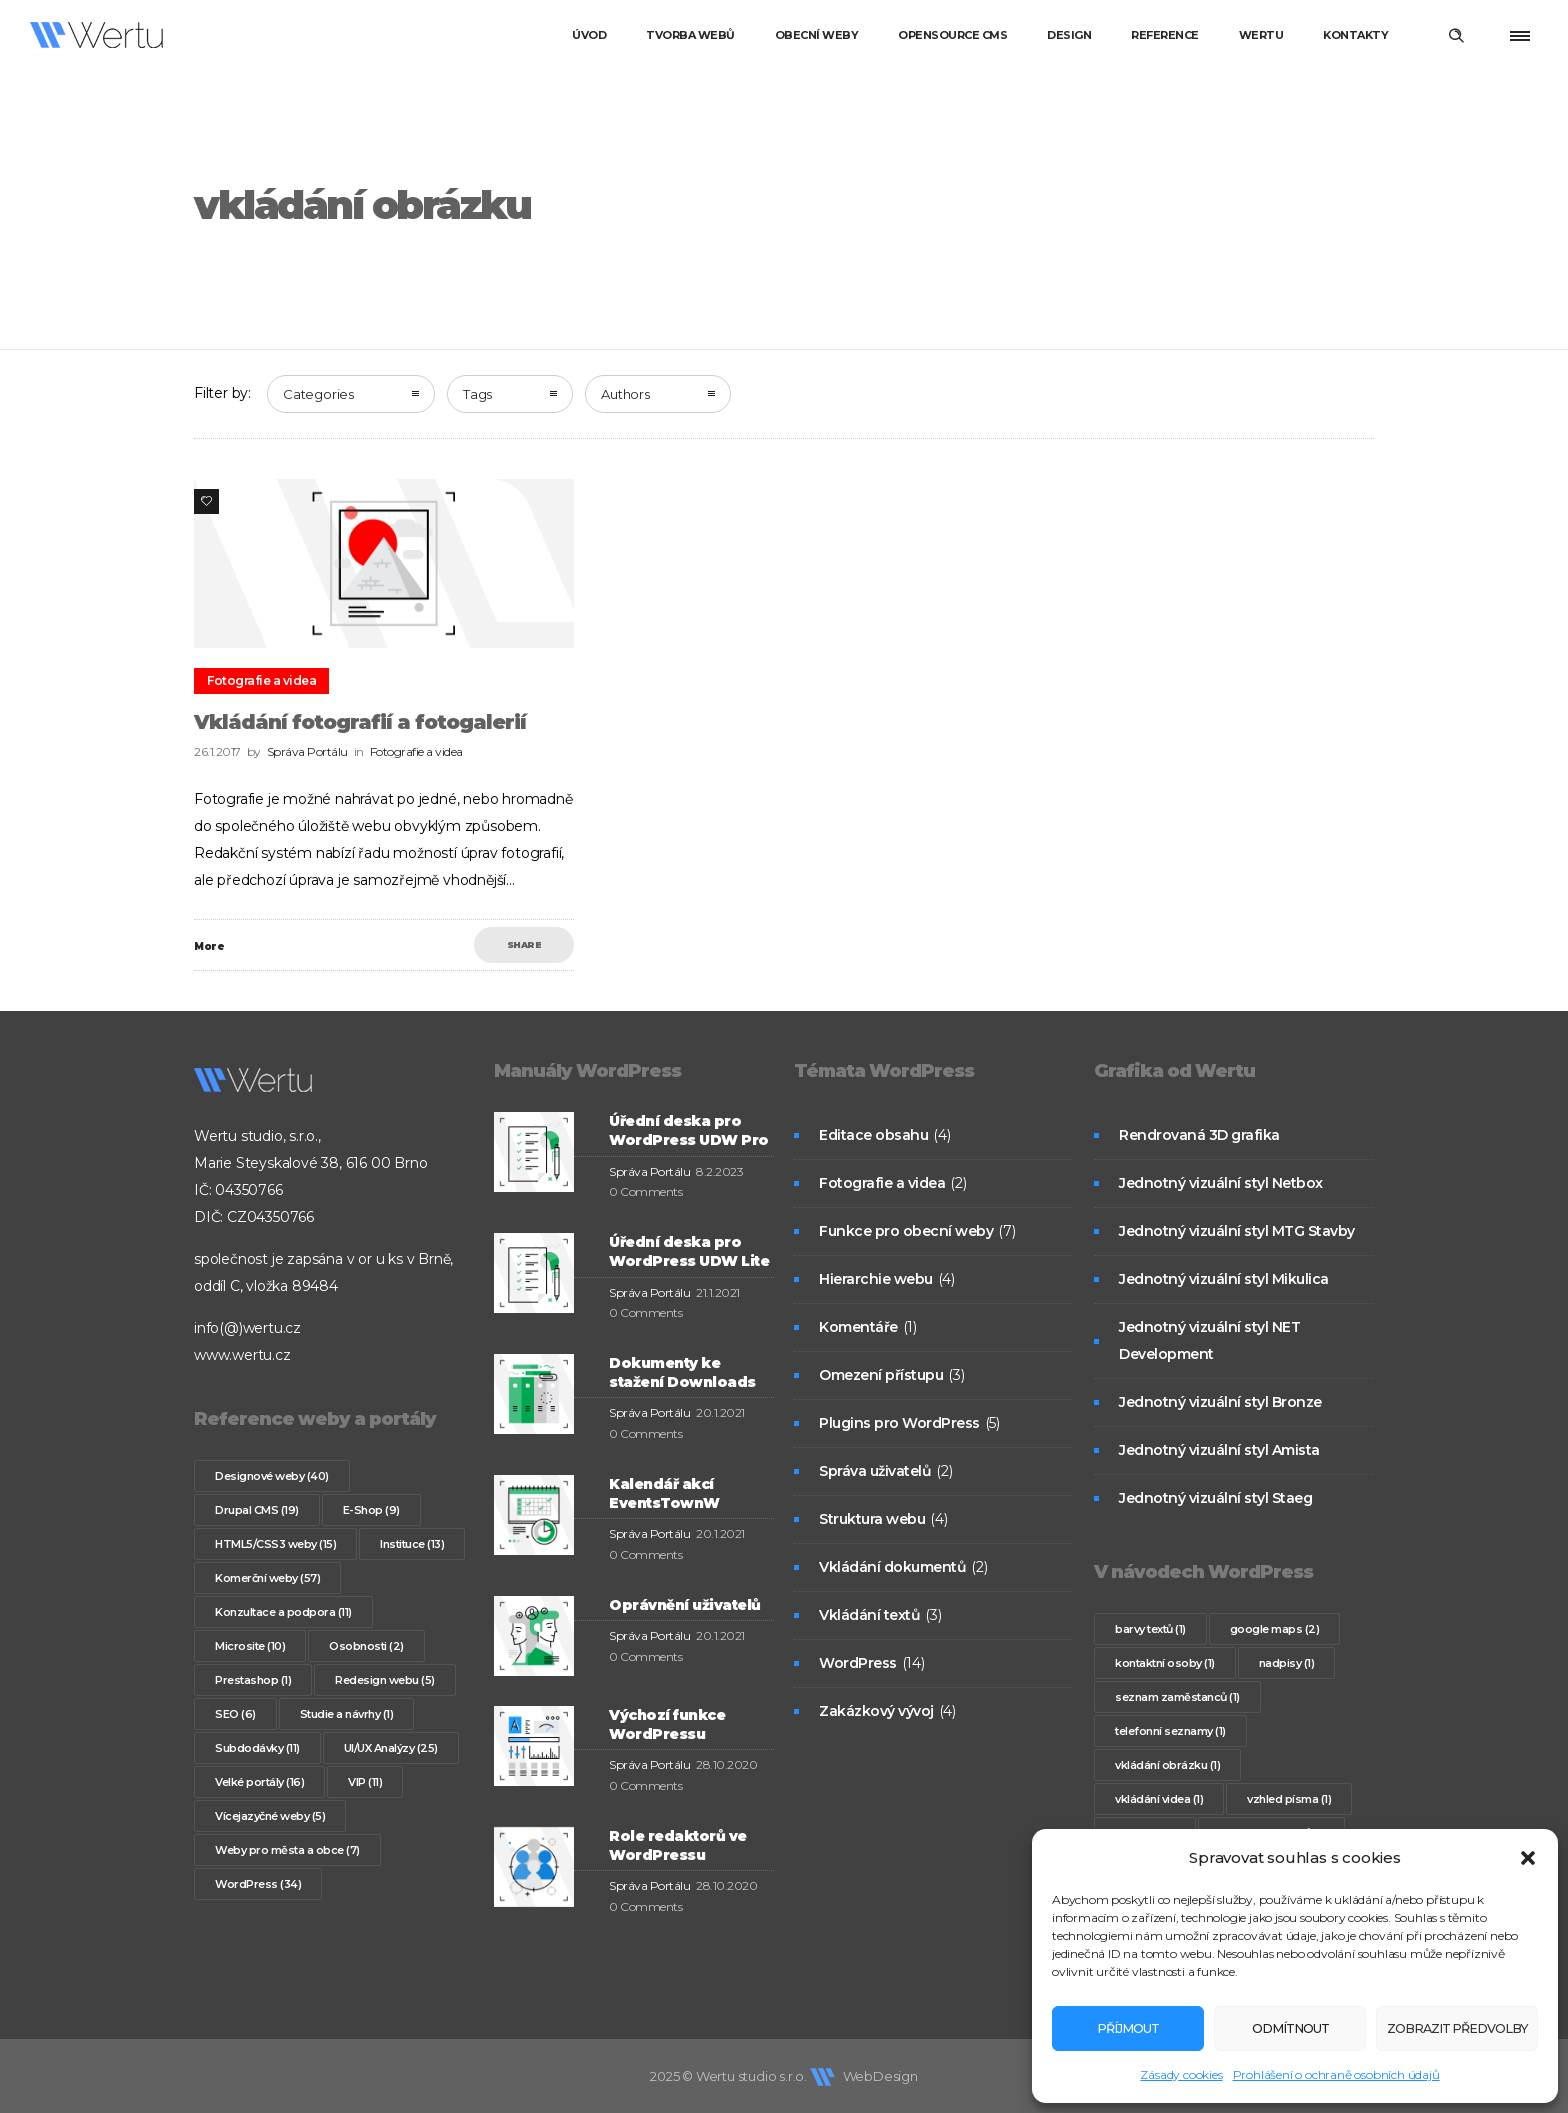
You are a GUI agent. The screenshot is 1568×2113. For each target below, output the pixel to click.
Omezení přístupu (881, 1375)
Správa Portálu (307, 751)
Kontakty (1355, 35)
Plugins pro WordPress (899, 1423)
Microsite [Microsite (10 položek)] (250, 1646)
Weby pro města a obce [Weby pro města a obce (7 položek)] (287, 1850)
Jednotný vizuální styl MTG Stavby (1237, 1231)
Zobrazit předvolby (1442, 2028)
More (209, 946)
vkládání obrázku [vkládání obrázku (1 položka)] (1167, 1765)
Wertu (1261, 35)
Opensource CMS (952, 35)
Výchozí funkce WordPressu (667, 1724)
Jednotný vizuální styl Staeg (1215, 1498)
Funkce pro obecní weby (906, 1231)
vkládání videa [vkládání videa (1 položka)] (1159, 1799)
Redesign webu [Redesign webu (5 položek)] (385, 1680)
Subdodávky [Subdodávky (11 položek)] (257, 1748)
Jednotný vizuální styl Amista (1219, 1450)
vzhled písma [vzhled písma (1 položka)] (1289, 1799)
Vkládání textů (869, 1615)
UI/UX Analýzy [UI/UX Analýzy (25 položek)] (391, 1748)
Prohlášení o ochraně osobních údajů (1336, 2074)
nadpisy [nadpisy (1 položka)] (1287, 1663)
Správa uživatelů (875, 1471)
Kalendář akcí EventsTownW (664, 1493)
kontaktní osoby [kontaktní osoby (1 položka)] (1165, 1663)
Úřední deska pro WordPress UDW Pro (689, 1130)
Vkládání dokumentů (892, 1567)
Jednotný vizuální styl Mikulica (1224, 1279)
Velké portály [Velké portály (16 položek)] (259, 1782)
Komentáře (858, 1327)
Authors (625, 394)
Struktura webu (872, 1519)
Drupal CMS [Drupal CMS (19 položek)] (257, 1510)
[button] (1528, 1858)
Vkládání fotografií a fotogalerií (360, 722)
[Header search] (1456, 36)
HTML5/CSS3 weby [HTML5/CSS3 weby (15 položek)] (275, 1544)
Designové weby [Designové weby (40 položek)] (272, 1476)
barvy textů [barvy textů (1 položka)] (1150, 1629)
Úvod (589, 35)
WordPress (858, 1663)
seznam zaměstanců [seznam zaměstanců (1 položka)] (1177, 1697)
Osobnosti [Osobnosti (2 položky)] (366, 1646)
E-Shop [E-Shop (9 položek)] (371, 1510)
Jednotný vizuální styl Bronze (1220, 1402)
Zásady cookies (1181, 2074)
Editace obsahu (873, 1135)
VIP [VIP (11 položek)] (365, 1782)
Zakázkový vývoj (876, 1711)
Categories (318, 394)
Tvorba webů (690, 35)
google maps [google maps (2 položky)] (1275, 1629)
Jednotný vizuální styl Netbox (1221, 1183)
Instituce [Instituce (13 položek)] (412, 1544)
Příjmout (1121, 2028)
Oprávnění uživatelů (685, 1605)
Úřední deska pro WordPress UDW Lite (689, 1251)
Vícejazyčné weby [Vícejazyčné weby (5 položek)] (270, 1816)
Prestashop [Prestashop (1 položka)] (253, 1680)
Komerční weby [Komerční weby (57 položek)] (267, 1578)
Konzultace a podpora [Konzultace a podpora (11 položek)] (283, 1612)
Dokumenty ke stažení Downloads (682, 1372)
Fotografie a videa (882, 1183)
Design (1069, 35)
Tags (477, 394)
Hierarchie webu (876, 1279)
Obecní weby (817, 35)
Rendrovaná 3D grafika (1199, 1135)
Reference (1165, 35)
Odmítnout (1268, 2028)
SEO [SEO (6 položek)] (235, 1714)
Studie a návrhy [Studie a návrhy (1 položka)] (347, 1714)
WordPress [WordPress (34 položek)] (258, 1884)
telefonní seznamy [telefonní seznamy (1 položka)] (1170, 1731)
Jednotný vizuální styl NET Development (1209, 1340)
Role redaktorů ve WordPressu (678, 1845)
